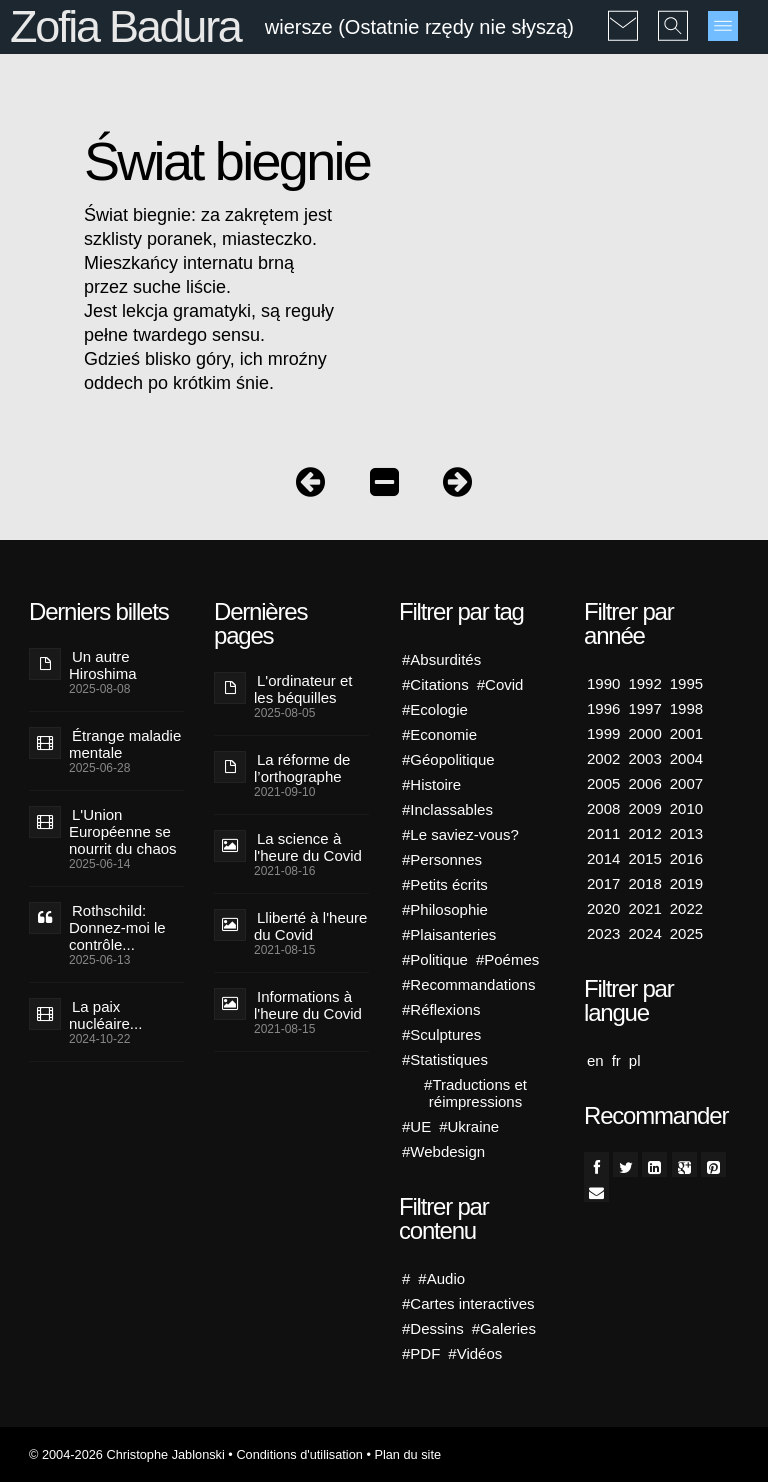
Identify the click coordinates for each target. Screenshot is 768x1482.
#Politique (435, 959)
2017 (603, 883)
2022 (686, 908)
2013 (686, 833)
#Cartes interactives (468, 1303)
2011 (603, 833)
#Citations (435, 684)
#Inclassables (447, 809)
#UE (416, 1126)
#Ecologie (435, 709)
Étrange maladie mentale (125, 744)
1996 (603, 708)
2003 (644, 758)
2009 (644, 808)
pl (635, 1060)
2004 (686, 758)
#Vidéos (475, 1353)
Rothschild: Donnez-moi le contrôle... (117, 927)
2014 (603, 858)
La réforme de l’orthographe (302, 768)
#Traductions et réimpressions (475, 1093)
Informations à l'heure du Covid (308, 1005)
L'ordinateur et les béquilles (303, 689)
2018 (644, 883)
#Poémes (507, 959)
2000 (644, 733)
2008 (603, 808)
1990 (603, 683)
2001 (686, 733)
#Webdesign (443, 1151)
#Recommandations (468, 984)
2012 (644, 833)
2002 (603, 758)
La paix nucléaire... (105, 1015)
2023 (603, 933)
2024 (644, 933)
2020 (603, 908)
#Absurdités (441, 659)
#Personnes (442, 859)
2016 (686, 858)
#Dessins (433, 1328)
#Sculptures (441, 1034)
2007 (686, 783)
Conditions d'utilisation (299, 1454)
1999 (603, 733)
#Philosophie (445, 909)
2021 (644, 908)
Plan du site (407, 1454)
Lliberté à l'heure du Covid (310, 926)
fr (616, 1060)
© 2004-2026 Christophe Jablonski (127, 1454)
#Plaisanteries (449, 934)
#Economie (439, 734)
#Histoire (431, 784)
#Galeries (504, 1328)
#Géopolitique (448, 759)
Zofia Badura (125, 26)
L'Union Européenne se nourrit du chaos (123, 831)
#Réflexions (441, 1009)
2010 (686, 808)
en (595, 1060)
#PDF (421, 1353)
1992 (644, 683)
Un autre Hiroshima (103, 665)
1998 (686, 708)
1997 (644, 708)
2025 (686, 933)
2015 (644, 858)
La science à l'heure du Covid (308, 847)
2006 (644, 783)
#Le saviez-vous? (460, 834)
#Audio (441, 1278)
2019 (686, 883)
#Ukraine (469, 1126)
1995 (686, 683)
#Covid (500, 684)
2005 (603, 783)
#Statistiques (445, 1059)
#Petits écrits (445, 884)
